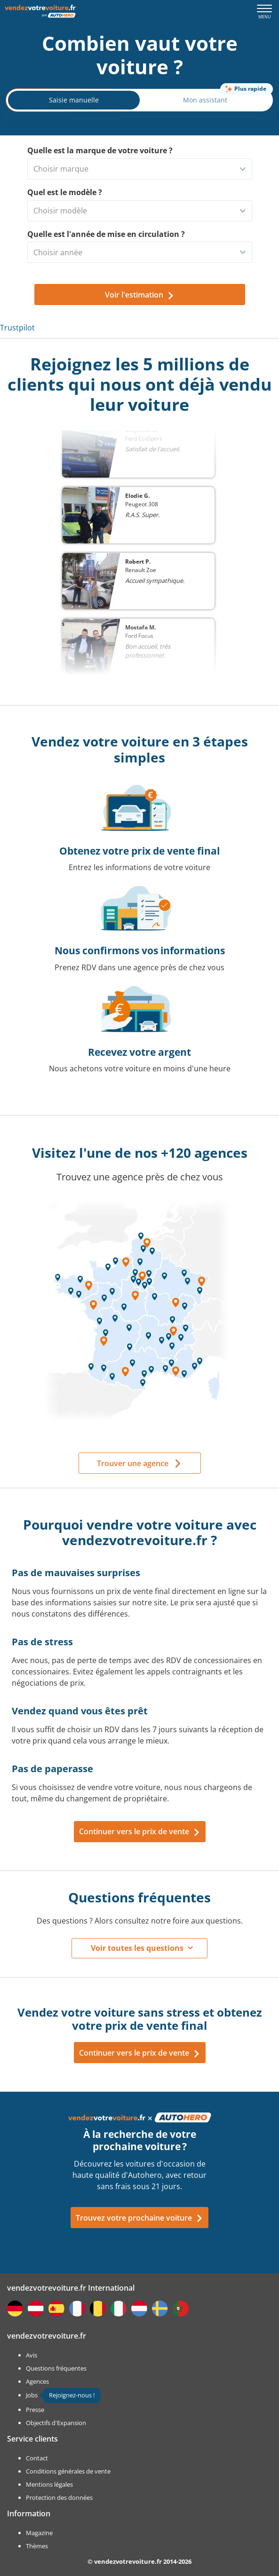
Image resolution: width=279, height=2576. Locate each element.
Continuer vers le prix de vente (139, 1831)
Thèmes (37, 2546)
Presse (35, 2409)
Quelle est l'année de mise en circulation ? (106, 234)
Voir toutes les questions (137, 1948)
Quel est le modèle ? (64, 192)
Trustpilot (17, 327)
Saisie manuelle (74, 99)
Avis (31, 2355)
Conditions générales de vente (68, 2471)
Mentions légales (49, 2484)
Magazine (39, 2533)
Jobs (32, 2395)
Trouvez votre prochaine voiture (139, 2218)
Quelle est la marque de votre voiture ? (100, 150)
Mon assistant (205, 99)
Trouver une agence (132, 1463)
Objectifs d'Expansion (56, 2423)
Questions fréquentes (56, 2368)
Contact (37, 2458)
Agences (37, 2381)
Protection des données (59, 2497)
